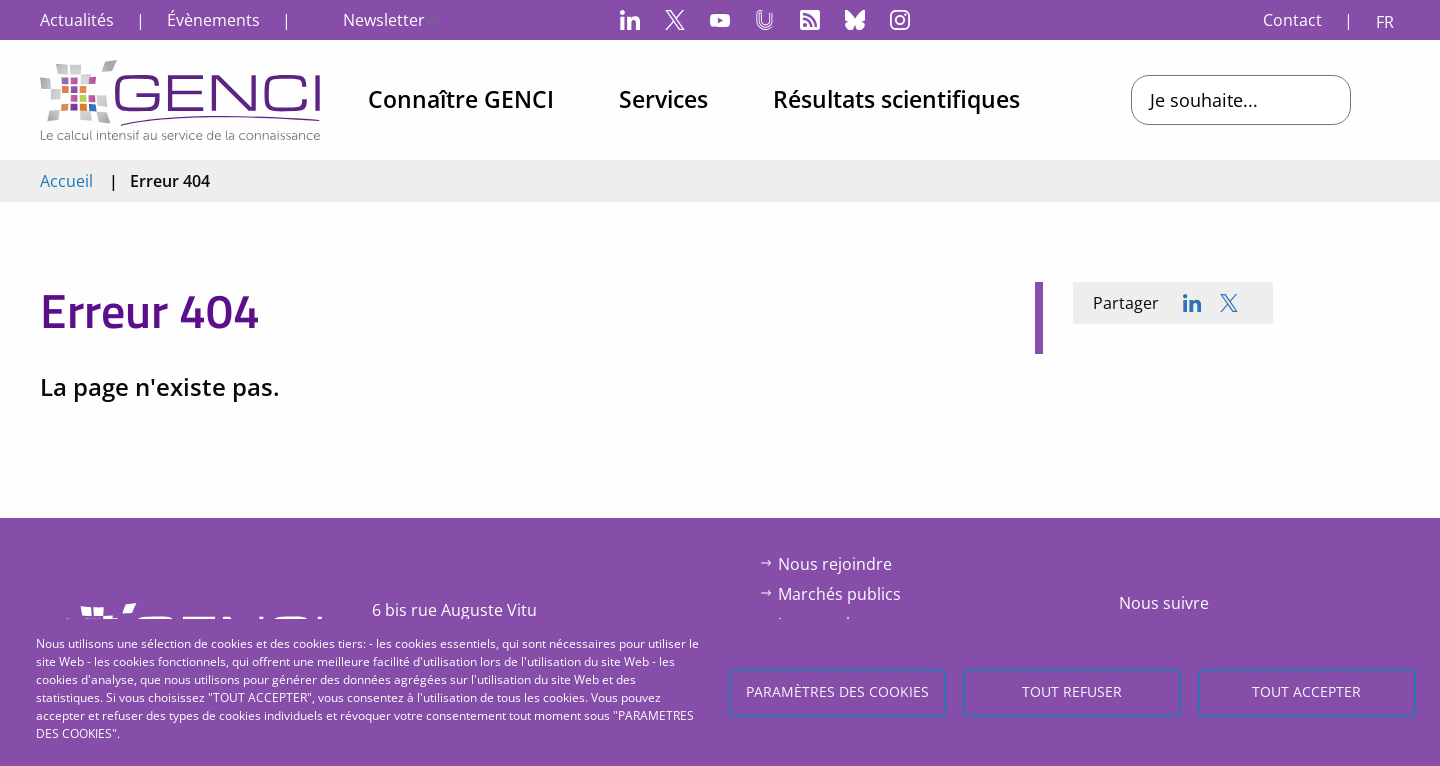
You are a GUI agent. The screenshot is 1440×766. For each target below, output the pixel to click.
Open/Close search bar (1395, 100)
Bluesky (855, 20)
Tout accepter (1306, 691)
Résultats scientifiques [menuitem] (896, 99)
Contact (1292, 20)
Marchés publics (839, 594)
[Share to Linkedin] (1192, 303)
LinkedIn (630, 20)
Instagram (900, 20)
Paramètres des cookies (837, 691)
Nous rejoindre (835, 564)
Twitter (675, 20)
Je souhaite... (1204, 100)
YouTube (720, 20)
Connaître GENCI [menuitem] (461, 99)
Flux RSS (810, 20)
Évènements (213, 20)
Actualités (77, 20)
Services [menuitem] (663, 99)
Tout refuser (1072, 691)
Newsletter (391, 20)
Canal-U (765, 20)
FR (1385, 22)
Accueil (66, 181)
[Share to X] (1229, 303)
